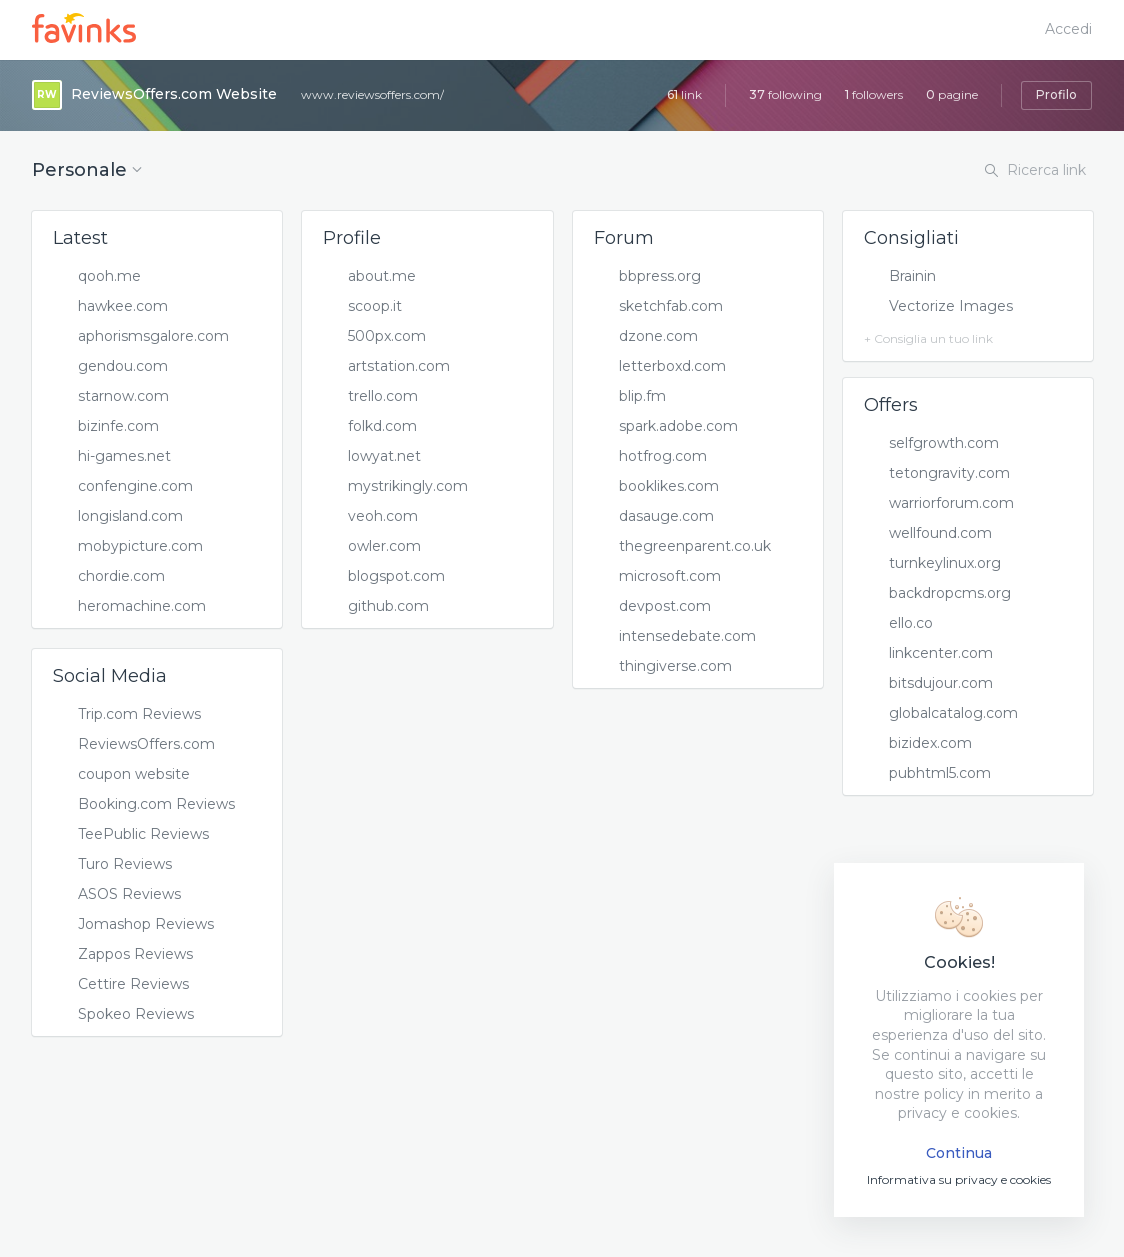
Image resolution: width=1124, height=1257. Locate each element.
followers (874, 94)
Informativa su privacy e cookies (959, 1179)
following (785, 94)
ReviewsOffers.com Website (174, 94)
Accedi (1068, 29)
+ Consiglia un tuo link (928, 338)
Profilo (1056, 94)
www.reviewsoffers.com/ (372, 94)
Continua (959, 1153)
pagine (952, 94)
